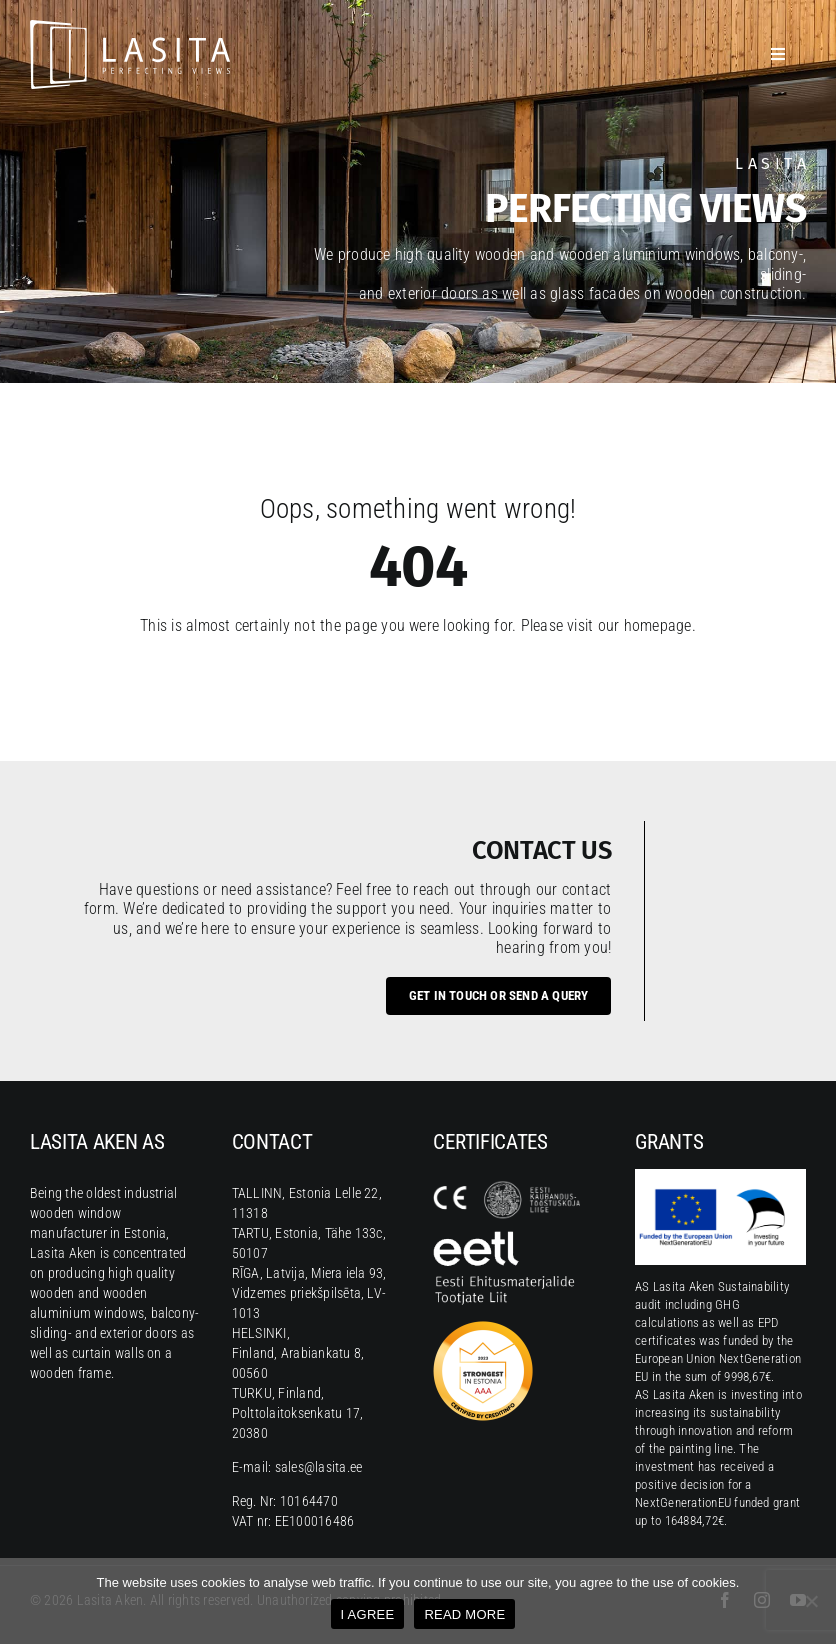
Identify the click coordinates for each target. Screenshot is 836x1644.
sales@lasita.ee (319, 1467)
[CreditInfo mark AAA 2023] (483, 1328)
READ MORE (464, 1614)
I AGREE (368, 1614)
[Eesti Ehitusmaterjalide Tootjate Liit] (508, 1238)
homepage (658, 625)
